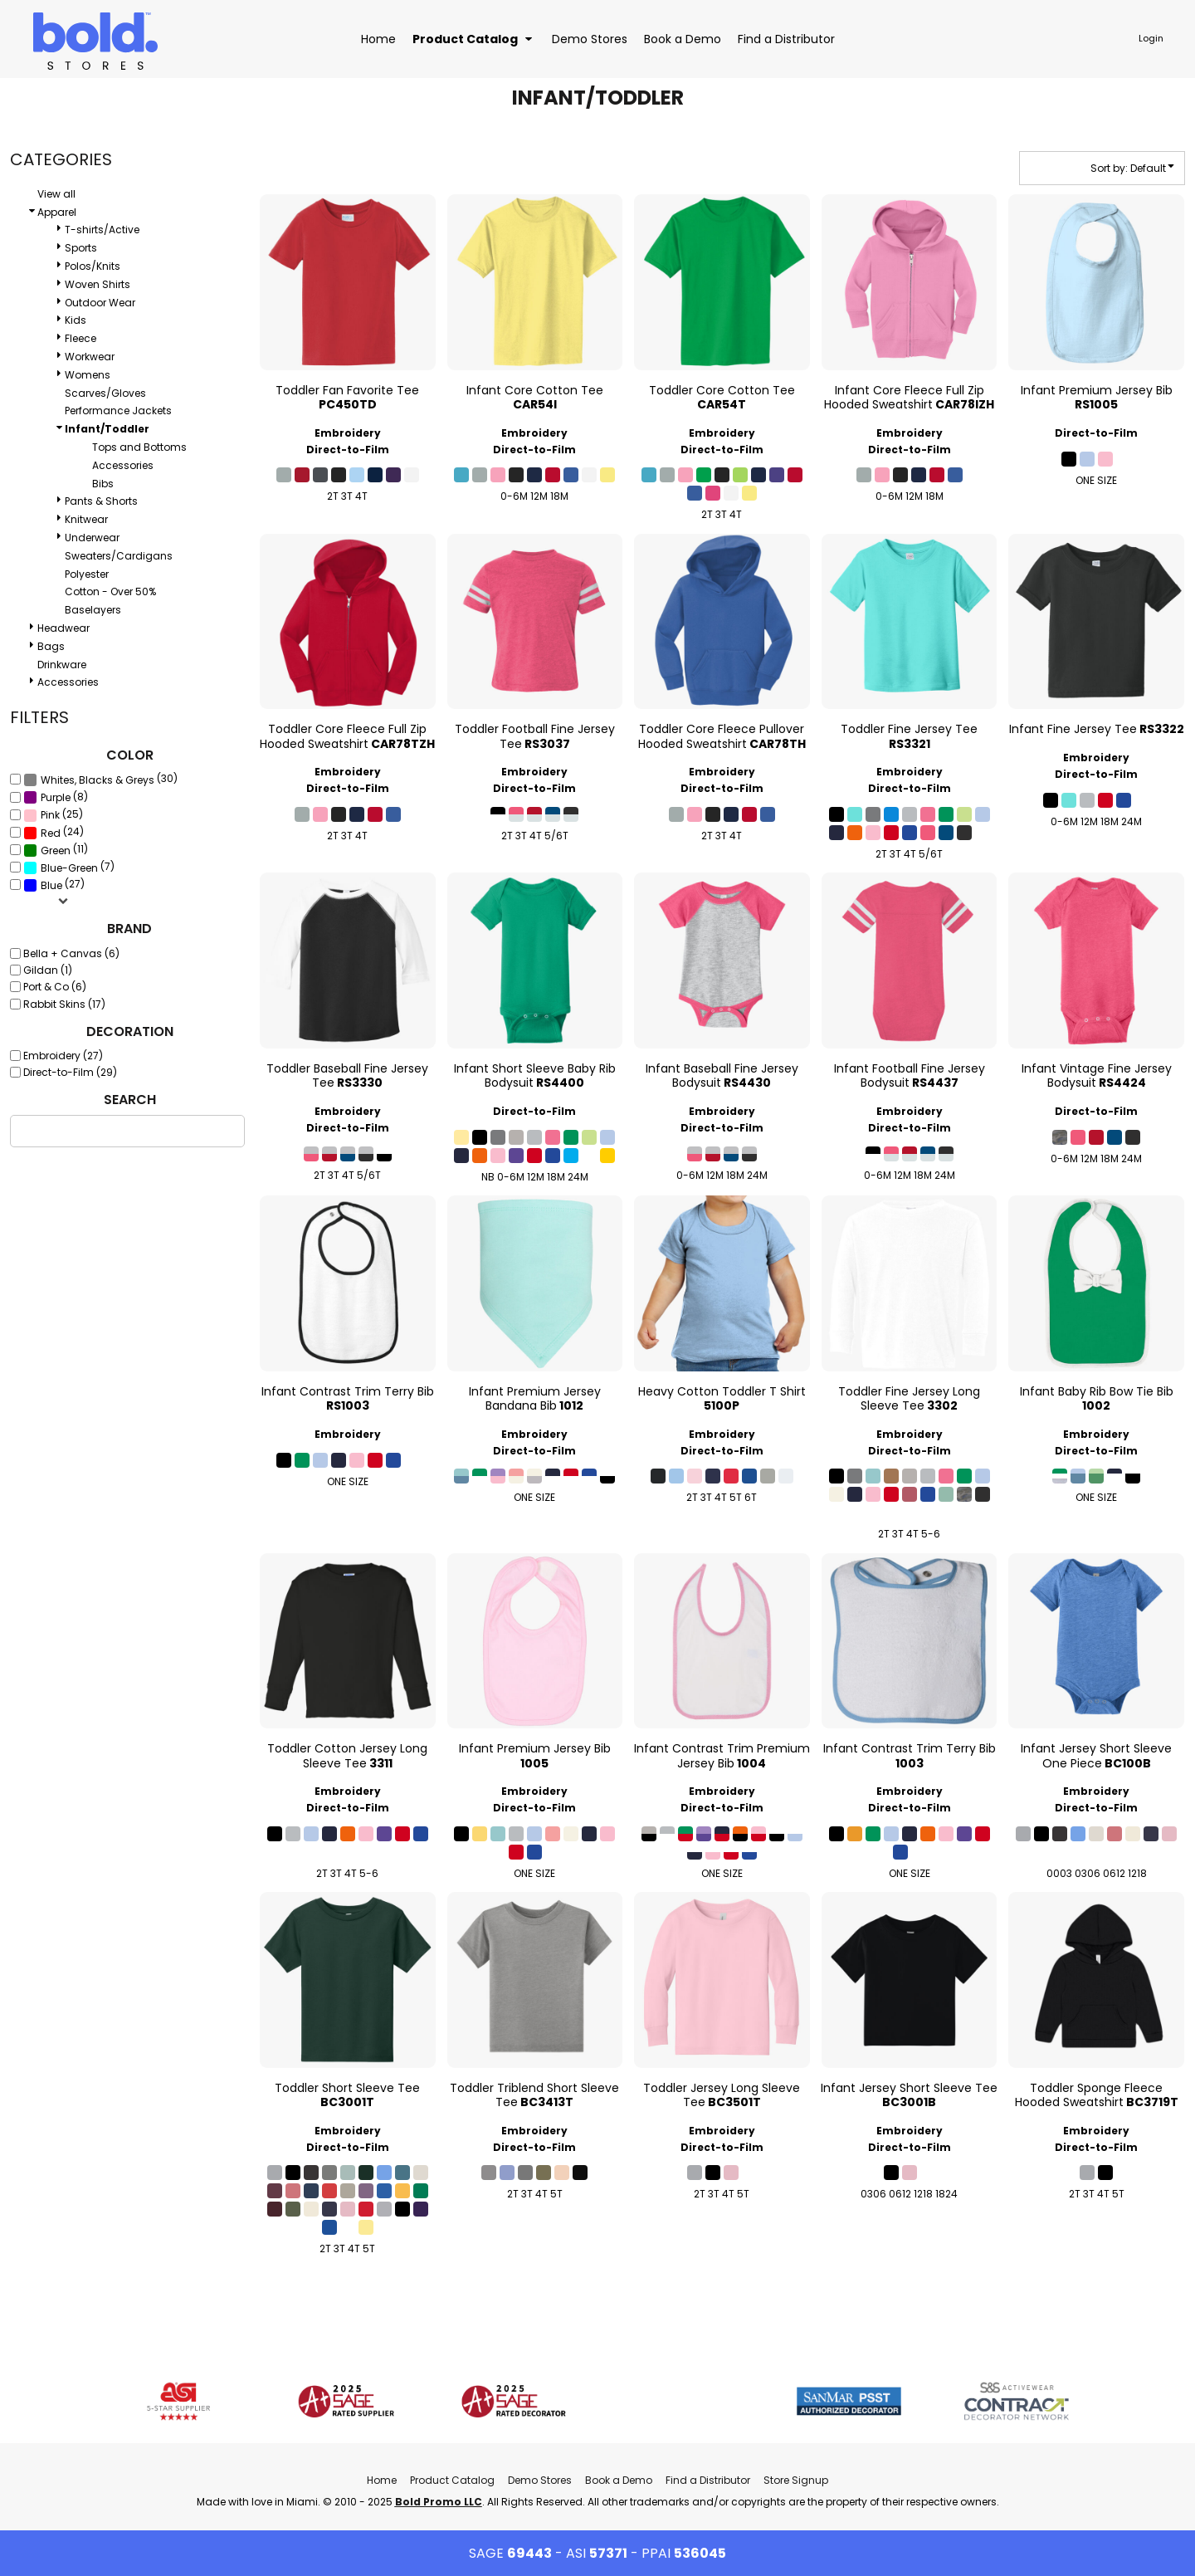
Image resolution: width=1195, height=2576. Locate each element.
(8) (55, 797)
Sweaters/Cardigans (119, 556)
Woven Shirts (97, 284)
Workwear (90, 356)
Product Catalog (452, 2480)
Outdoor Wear (100, 303)
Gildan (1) (47, 970)
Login (1151, 38)
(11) (55, 850)
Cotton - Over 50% (110, 591)
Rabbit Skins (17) (64, 1004)
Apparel (56, 212)
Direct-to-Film (347, 449)
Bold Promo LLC (438, 2502)
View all (56, 194)
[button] (474, 38)
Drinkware (61, 664)
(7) (69, 867)
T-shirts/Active (102, 229)
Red (51, 833)
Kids (75, 320)
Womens (87, 375)
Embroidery (348, 433)
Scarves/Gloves (105, 393)
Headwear (63, 628)
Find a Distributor (708, 2480)
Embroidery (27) (63, 1055)
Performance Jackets (118, 410)
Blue (51, 885)
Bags (51, 646)
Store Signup (795, 2480)
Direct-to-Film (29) (70, 1072)
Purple (56, 797)
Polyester (87, 574)
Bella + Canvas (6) (71, 953)
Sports (81, 248)
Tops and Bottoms (139, 447)
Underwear (92, 537)
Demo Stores (540, 2480)
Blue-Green (69, 868)
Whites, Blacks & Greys (97, 780)
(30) (100, 779)
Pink (50, 815)
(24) (53, 832)
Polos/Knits (92, 266)
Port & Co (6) (54, 987)
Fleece (80, 338)
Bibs (103, 484)
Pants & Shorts (101, 501)
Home (382, 2480)
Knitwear (86, 519)
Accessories (123, 465)
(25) (53, 814)
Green (56, 850)
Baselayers (93, 610)
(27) (54, 885)
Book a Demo (618, 2480)
